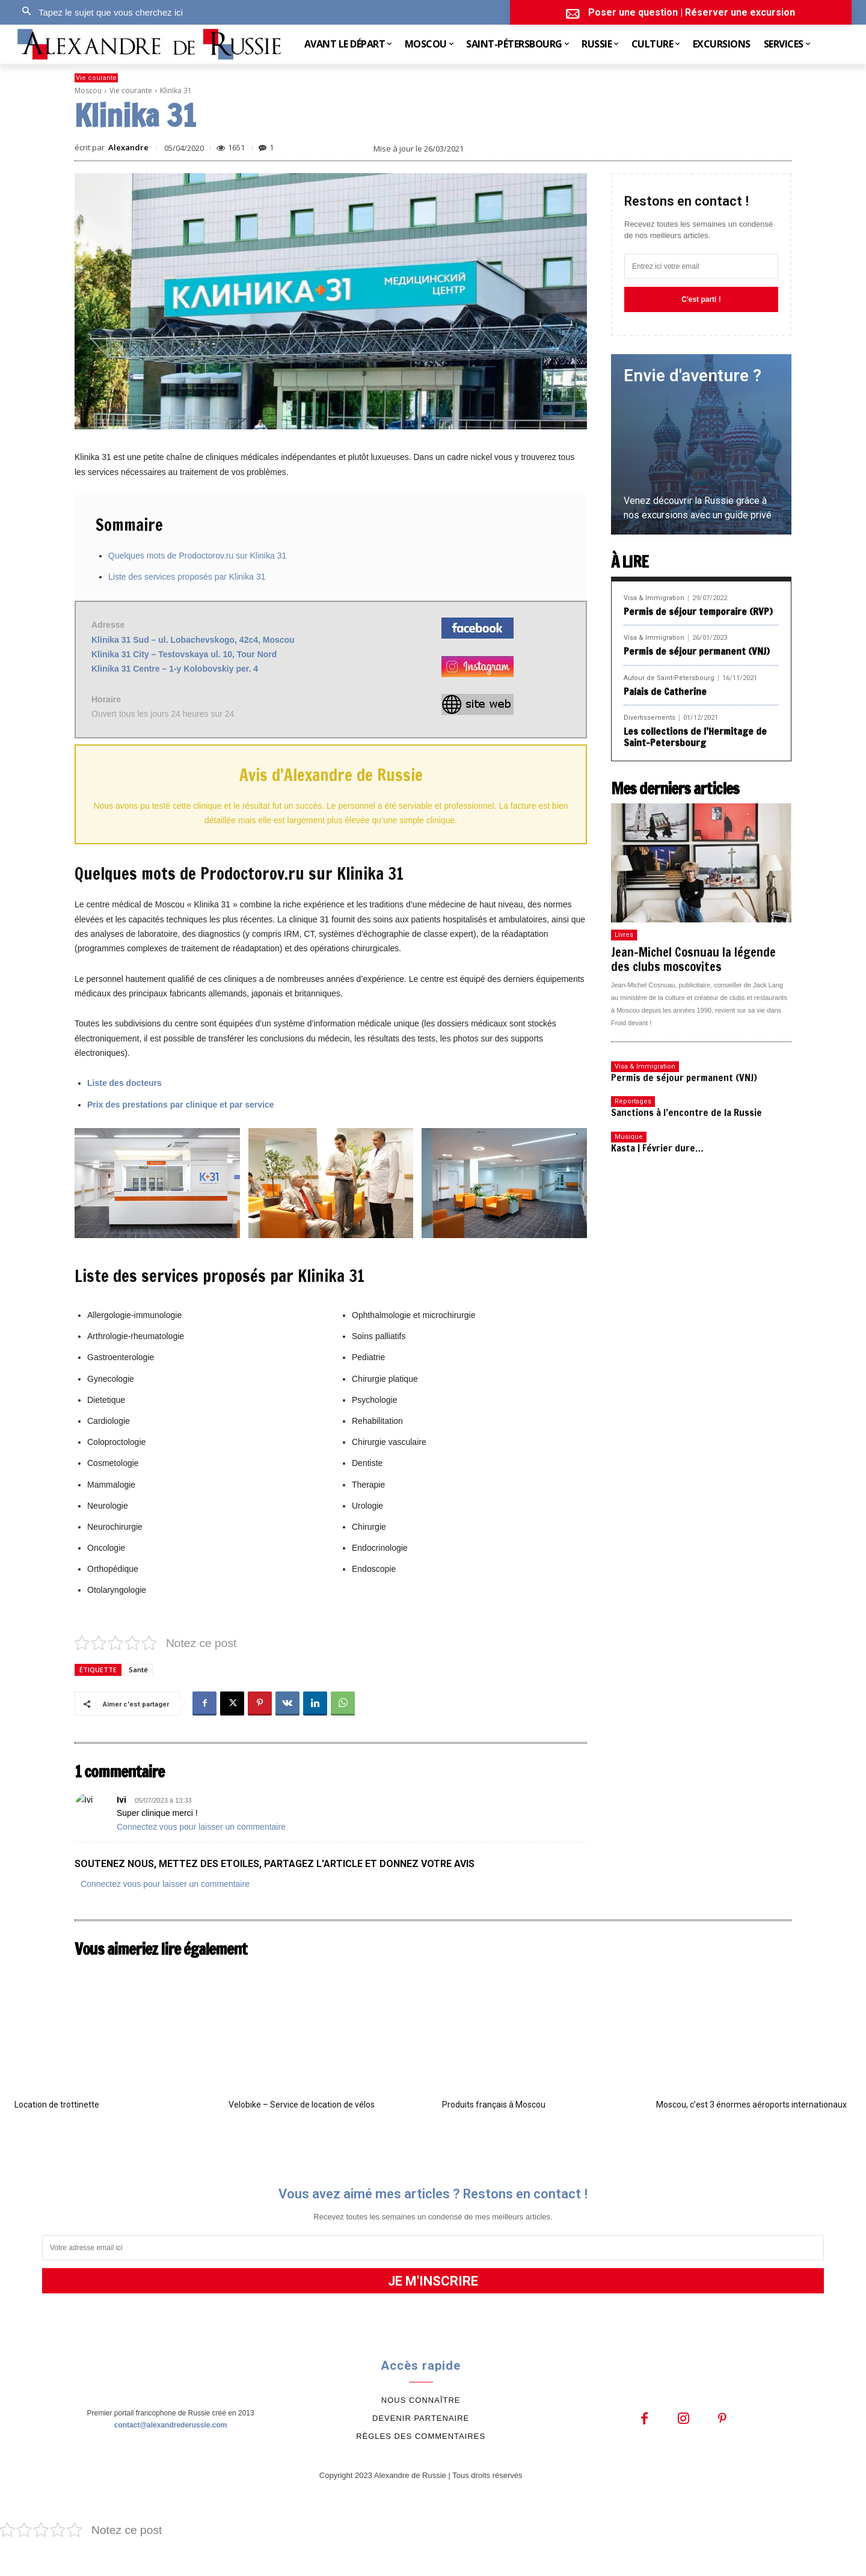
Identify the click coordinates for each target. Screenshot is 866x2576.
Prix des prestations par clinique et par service (180, 1104)
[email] (701, 266)
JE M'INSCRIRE (433, 2281)
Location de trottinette (56, 2104)
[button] (98, 12)
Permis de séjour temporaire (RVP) (698, 611)
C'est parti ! (701, 299)
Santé (138, 1669)
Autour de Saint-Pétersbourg (669, 678)
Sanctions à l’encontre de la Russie (686, 1112)
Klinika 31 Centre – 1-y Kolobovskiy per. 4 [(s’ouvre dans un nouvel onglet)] (174, 668)
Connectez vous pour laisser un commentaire (201, 1827)
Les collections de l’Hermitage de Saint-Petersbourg (695, 737)
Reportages (633, 1101)
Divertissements (649, 717)
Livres (624, 935)
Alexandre (128, 148)
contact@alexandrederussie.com (170, 2425)
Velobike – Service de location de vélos (302, 2104)
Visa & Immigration (654, 598)
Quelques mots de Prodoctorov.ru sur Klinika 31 (197, 555)
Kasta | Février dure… (657, 1148)
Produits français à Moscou (493, 2104)
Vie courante (96, 77)
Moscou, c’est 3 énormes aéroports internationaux (751, 2104)
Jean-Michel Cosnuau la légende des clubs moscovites (693, 959)
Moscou (88, 90)
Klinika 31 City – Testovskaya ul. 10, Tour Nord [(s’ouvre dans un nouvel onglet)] (184, 654)
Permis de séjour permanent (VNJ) (697, 651)
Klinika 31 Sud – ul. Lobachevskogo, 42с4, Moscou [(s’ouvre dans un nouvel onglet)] (193, 640)
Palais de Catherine (665, 691)
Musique (629, 1137)
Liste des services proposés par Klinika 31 (186, 576)
